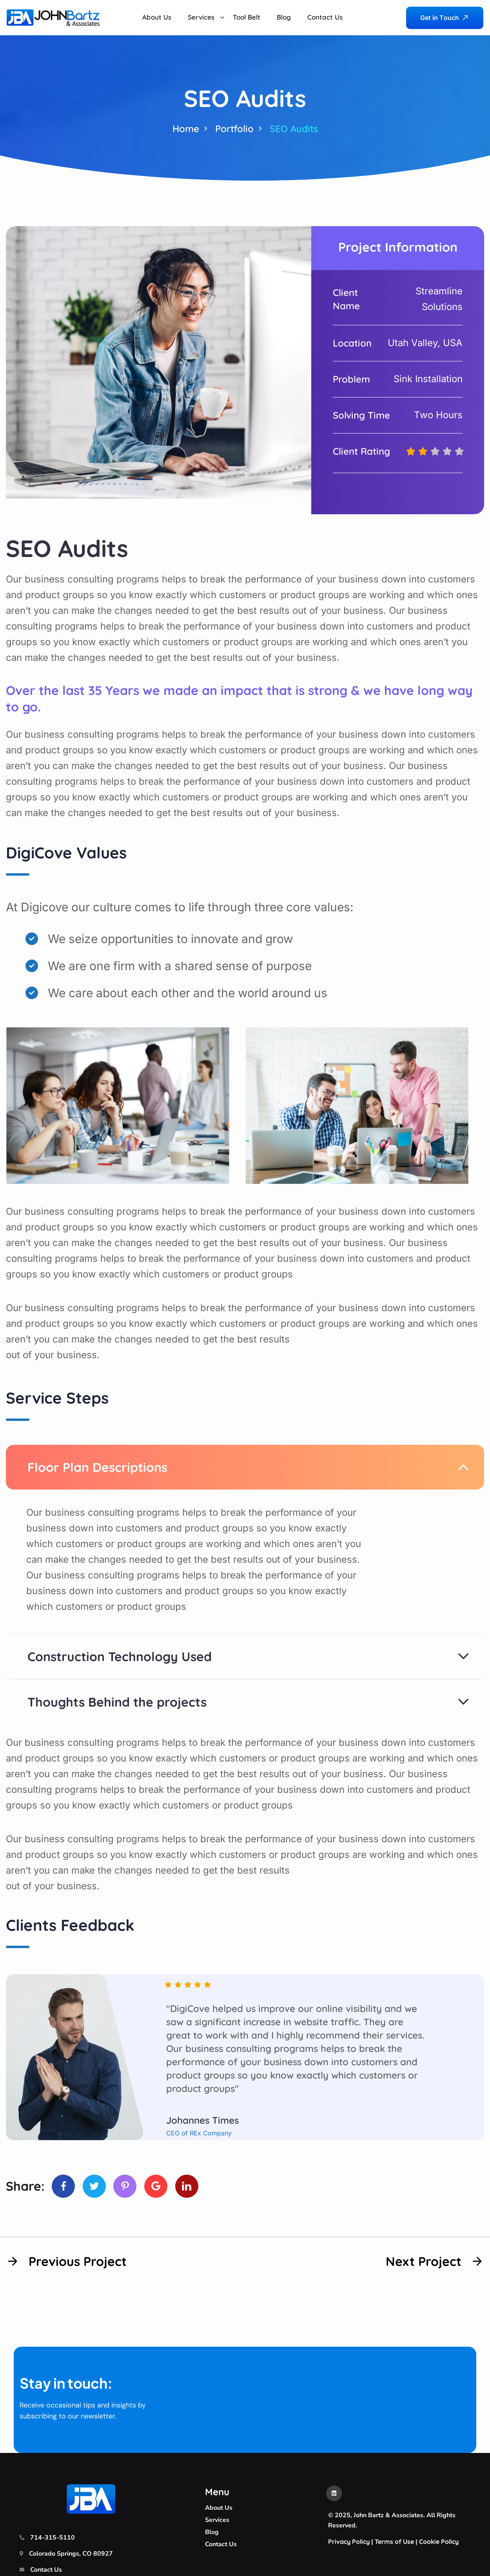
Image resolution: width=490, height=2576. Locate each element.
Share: (25, 2186)
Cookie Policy (439, 2541)
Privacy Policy (349, 2541)
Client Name (346, 299)
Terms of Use (394, 2541)
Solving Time (361, 415)
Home (185, 128)
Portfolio (234, 128)
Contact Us (46, 2569)
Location (352, 343)
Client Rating (361, 451)
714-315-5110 (52, 2537)
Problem (351, 379)
